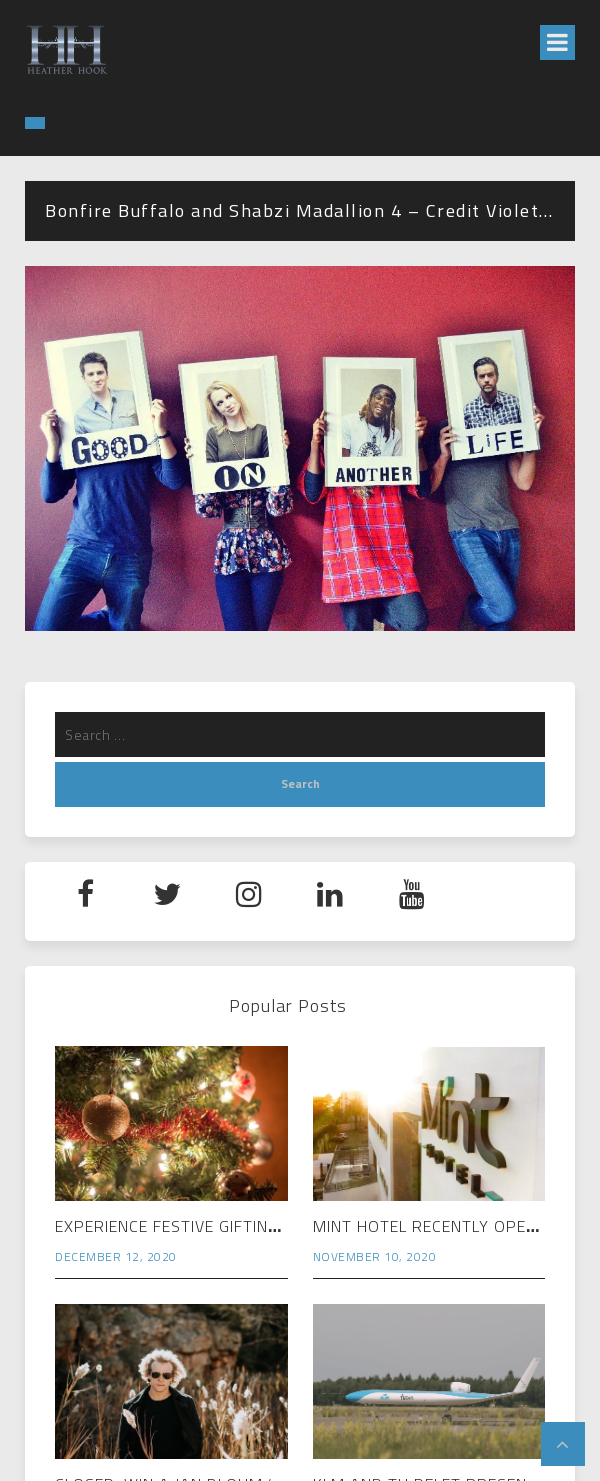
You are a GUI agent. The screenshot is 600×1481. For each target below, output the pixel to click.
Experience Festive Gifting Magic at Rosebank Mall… (281, 1226)
